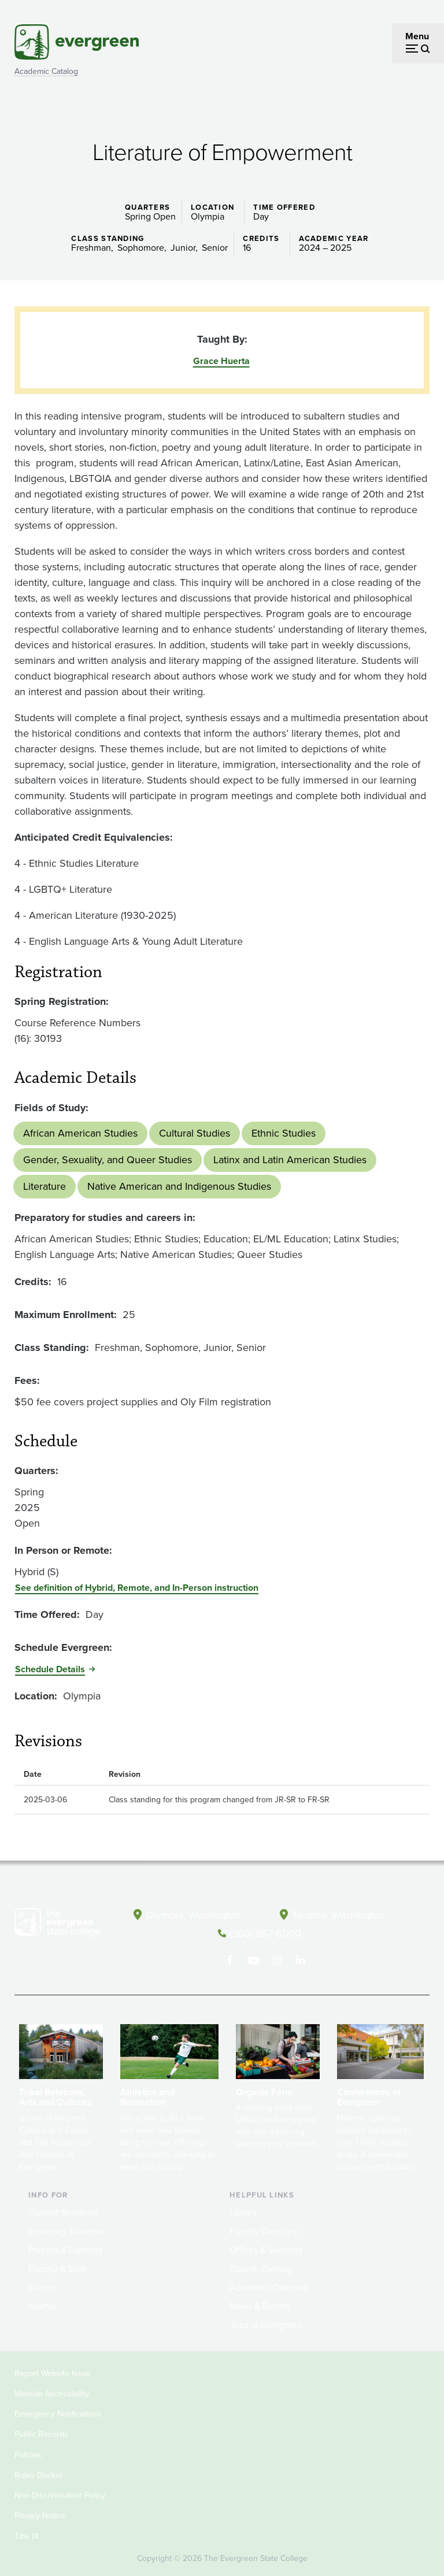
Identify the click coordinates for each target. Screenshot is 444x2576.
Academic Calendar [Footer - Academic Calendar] (269, 2286)
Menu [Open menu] (417, 36)
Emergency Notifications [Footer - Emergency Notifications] (57, 2413)
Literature (44, 1186)
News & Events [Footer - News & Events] (260, 2305)
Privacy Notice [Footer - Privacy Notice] (39, 2515)
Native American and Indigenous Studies (179, 1186)
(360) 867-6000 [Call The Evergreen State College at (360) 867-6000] (265, 1932)
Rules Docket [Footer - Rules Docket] (38, 2475)
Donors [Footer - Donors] (42, 2286)
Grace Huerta (221, 361)
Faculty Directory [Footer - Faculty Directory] (264, 2230)
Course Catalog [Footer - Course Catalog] (261, 2267)
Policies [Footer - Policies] (28, 2454)
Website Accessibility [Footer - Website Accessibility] (51, 2393)
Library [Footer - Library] (243, 2211)
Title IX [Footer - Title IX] (26, 2535)
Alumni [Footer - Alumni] (42, 2305)
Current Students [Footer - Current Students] (62, 2211)
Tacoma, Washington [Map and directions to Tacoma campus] (338, 1914)
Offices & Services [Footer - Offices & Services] (266, 2249)
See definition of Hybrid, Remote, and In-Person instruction (136, 1587)
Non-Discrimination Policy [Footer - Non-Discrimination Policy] (59, 2495)
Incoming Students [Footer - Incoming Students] (66, 2230)
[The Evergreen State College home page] (57, 1925)
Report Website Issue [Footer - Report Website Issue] (52, 2372)
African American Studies (80, 1133)
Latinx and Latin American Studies (290, 1159)
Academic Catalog (46, 71)
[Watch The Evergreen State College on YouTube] (253, 1960)
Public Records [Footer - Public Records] (41, 2433)
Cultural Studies (194, 1133)
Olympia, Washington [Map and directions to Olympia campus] (194, 1914)
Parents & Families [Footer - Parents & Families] (65, 2249)
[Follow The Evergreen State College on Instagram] (277, 1960)
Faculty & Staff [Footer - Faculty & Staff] (57, 2267)
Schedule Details (50, 1669)
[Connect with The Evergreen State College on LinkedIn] (300, 1960)
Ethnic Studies (283, 1133)
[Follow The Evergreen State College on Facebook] (229, 1960)
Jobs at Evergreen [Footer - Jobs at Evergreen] (266, 2324)
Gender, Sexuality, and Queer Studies (107, 1159)
